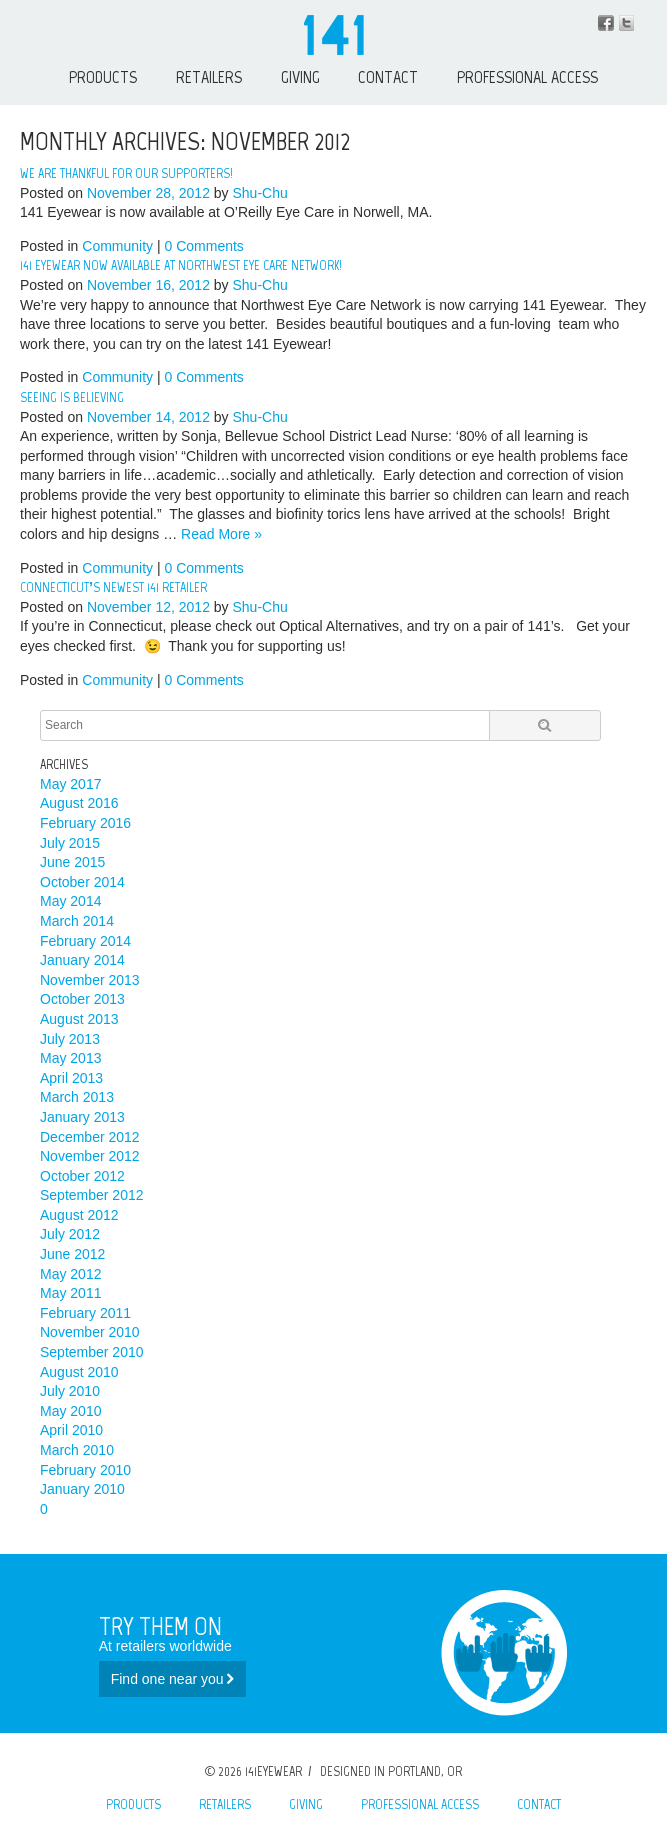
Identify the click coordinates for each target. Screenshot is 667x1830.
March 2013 (77, 1097)
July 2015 (70, 843)
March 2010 (77, 1450)
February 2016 (85, 823)
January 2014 (82, 960)
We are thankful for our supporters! (126, 173)
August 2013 (79, 1019)
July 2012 (70, 1234)
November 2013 (90, 980)
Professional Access (527, 77)
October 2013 (82, 999)
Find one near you (173, 1679)
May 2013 (70, 1058)
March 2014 (77, 921)
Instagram (626, 23)
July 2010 (70, 1391)
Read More (221, 534)
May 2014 (70, 901)
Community (117, 246)
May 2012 (70, 1274)
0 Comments (203, 246)
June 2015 (72, 862)
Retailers (209, 77)
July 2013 (70, 1039)
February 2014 (85, 941)
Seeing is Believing (72, 397)
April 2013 (71, 1078)
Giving (300, 77)
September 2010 (92, 1352)
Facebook (606, 23)
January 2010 (82, 1489)
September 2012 (92, 1195)
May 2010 (70, 1411)
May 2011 (70, 1293)
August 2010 (79, 1372)
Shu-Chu (260, 193)
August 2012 (79, 1215)
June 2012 (72, 1254)
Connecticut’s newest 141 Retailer (113, 587)
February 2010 (85, 1470)
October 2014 (82, 882)
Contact (388, 77)
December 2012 (90, 1137)
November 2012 (90, 1156)
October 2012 (82, 1176)
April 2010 (71, 1430)
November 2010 (90, 1332)
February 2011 (85, 1313)
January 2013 (82, 1117)
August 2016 (79, 803)
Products (103, 77)
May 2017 (70, 784)
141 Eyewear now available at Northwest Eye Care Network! (181, 265)
